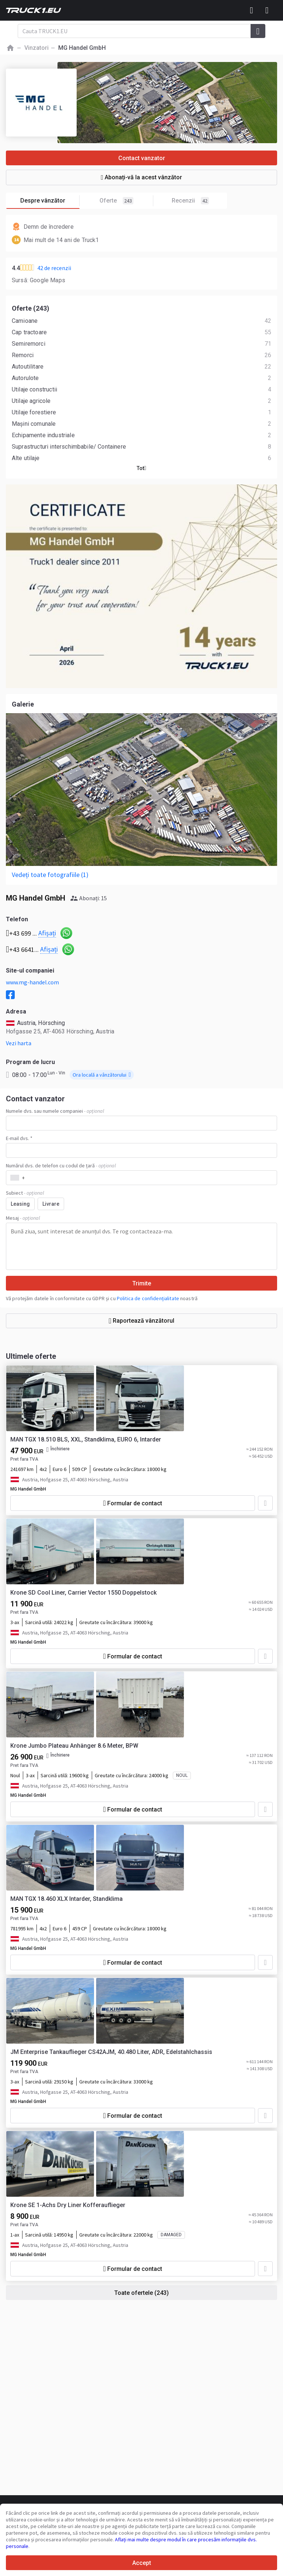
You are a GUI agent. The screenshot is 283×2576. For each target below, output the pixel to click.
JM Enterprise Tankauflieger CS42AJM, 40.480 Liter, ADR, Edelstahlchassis (111, 2051)
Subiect (25, 1192)
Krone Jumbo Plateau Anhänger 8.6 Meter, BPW (74, 1745)
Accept (141, 2562)
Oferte (126, 201)
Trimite (141, 1283)
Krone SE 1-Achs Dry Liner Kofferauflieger (67, 2205)
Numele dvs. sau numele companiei (55, 1111)
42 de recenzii (54, 268)
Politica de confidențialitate (148, 1298)
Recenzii (190, 200)
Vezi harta (18, 1043)
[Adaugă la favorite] (265, 1503)
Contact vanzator (141, 158)
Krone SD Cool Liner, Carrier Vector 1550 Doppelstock (83, 1592)
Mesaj (23, 1218)
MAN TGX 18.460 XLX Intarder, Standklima (66, 1898)
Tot (141, 468)
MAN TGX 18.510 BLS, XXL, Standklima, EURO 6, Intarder (85, 1439)
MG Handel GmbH (28, 1489)
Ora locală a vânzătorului (102, 1074)
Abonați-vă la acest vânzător (141, 177)
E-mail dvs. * (19, 1138)
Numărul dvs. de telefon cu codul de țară (61, 1165)
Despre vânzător (50, 201)
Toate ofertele (141, 2292)
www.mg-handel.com (32, 982)
